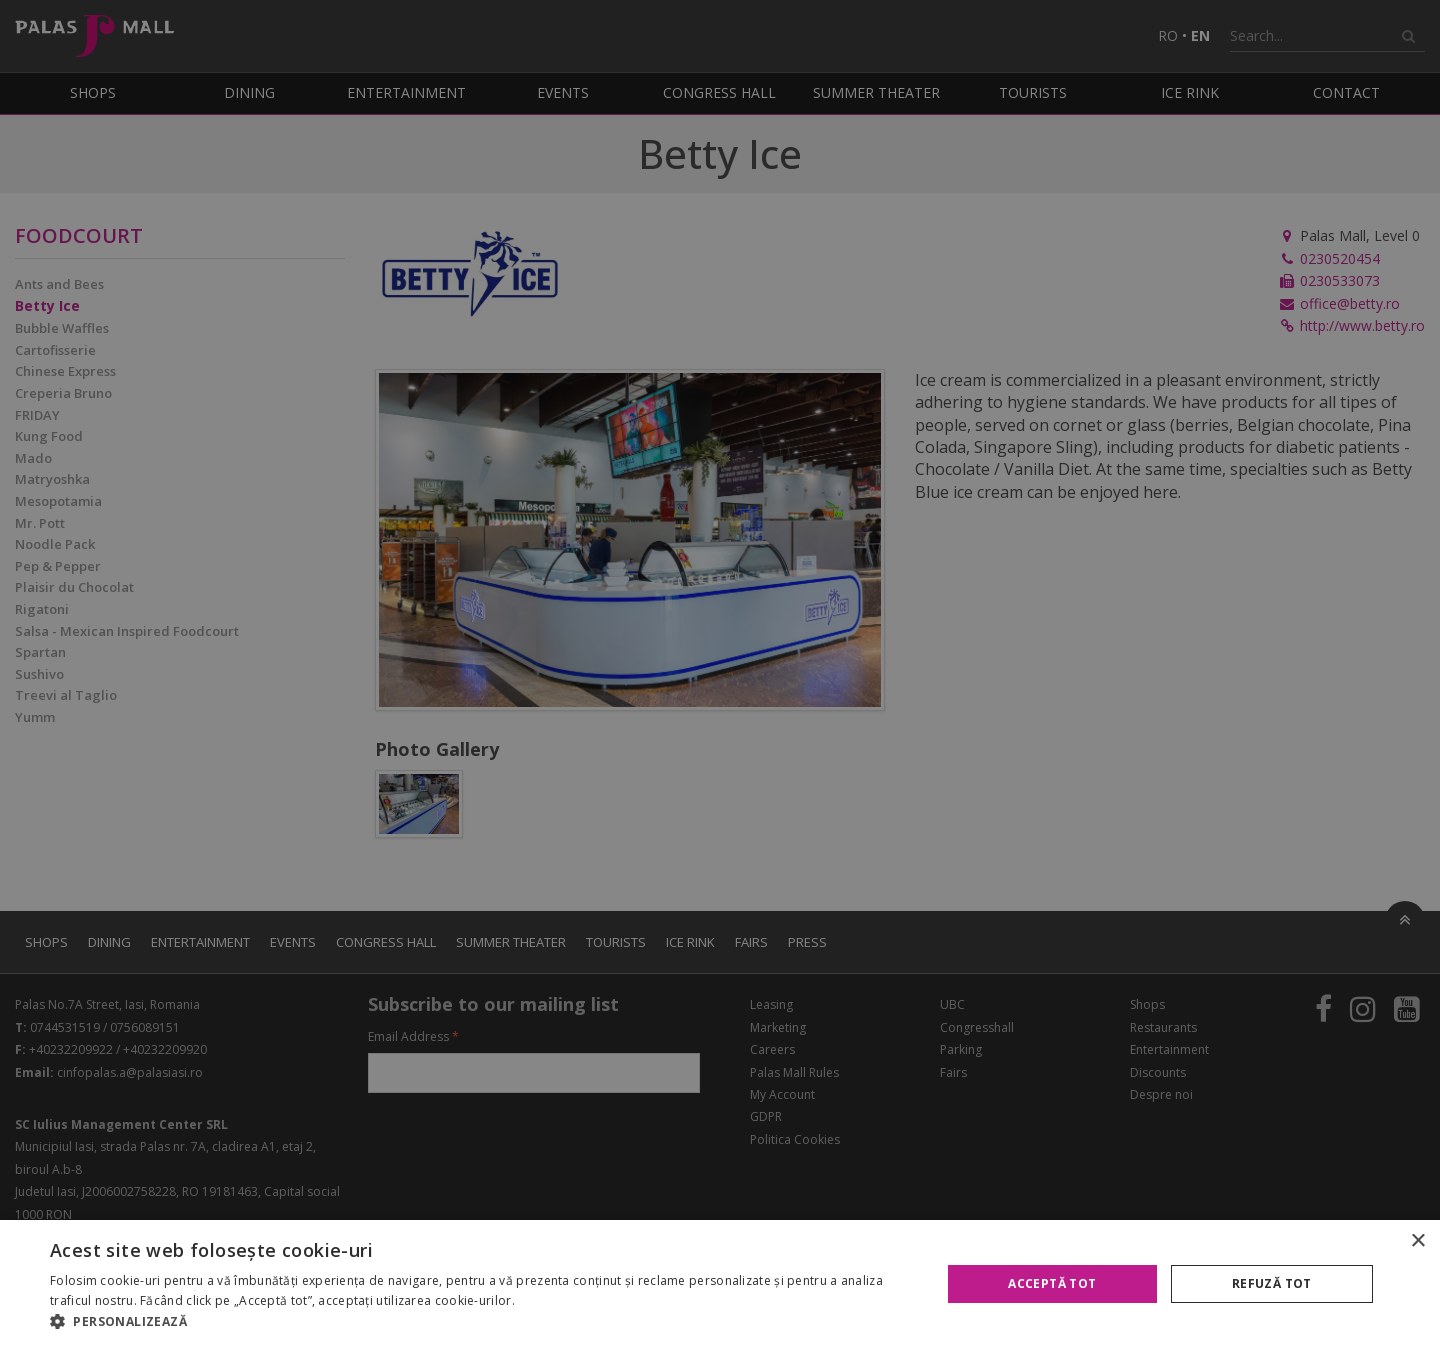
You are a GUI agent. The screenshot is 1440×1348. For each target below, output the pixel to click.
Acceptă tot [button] (1052, 1283)
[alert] (720, 674)
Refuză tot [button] (1272, 1283)
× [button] (1417, 1241)
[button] (482, 1322)
